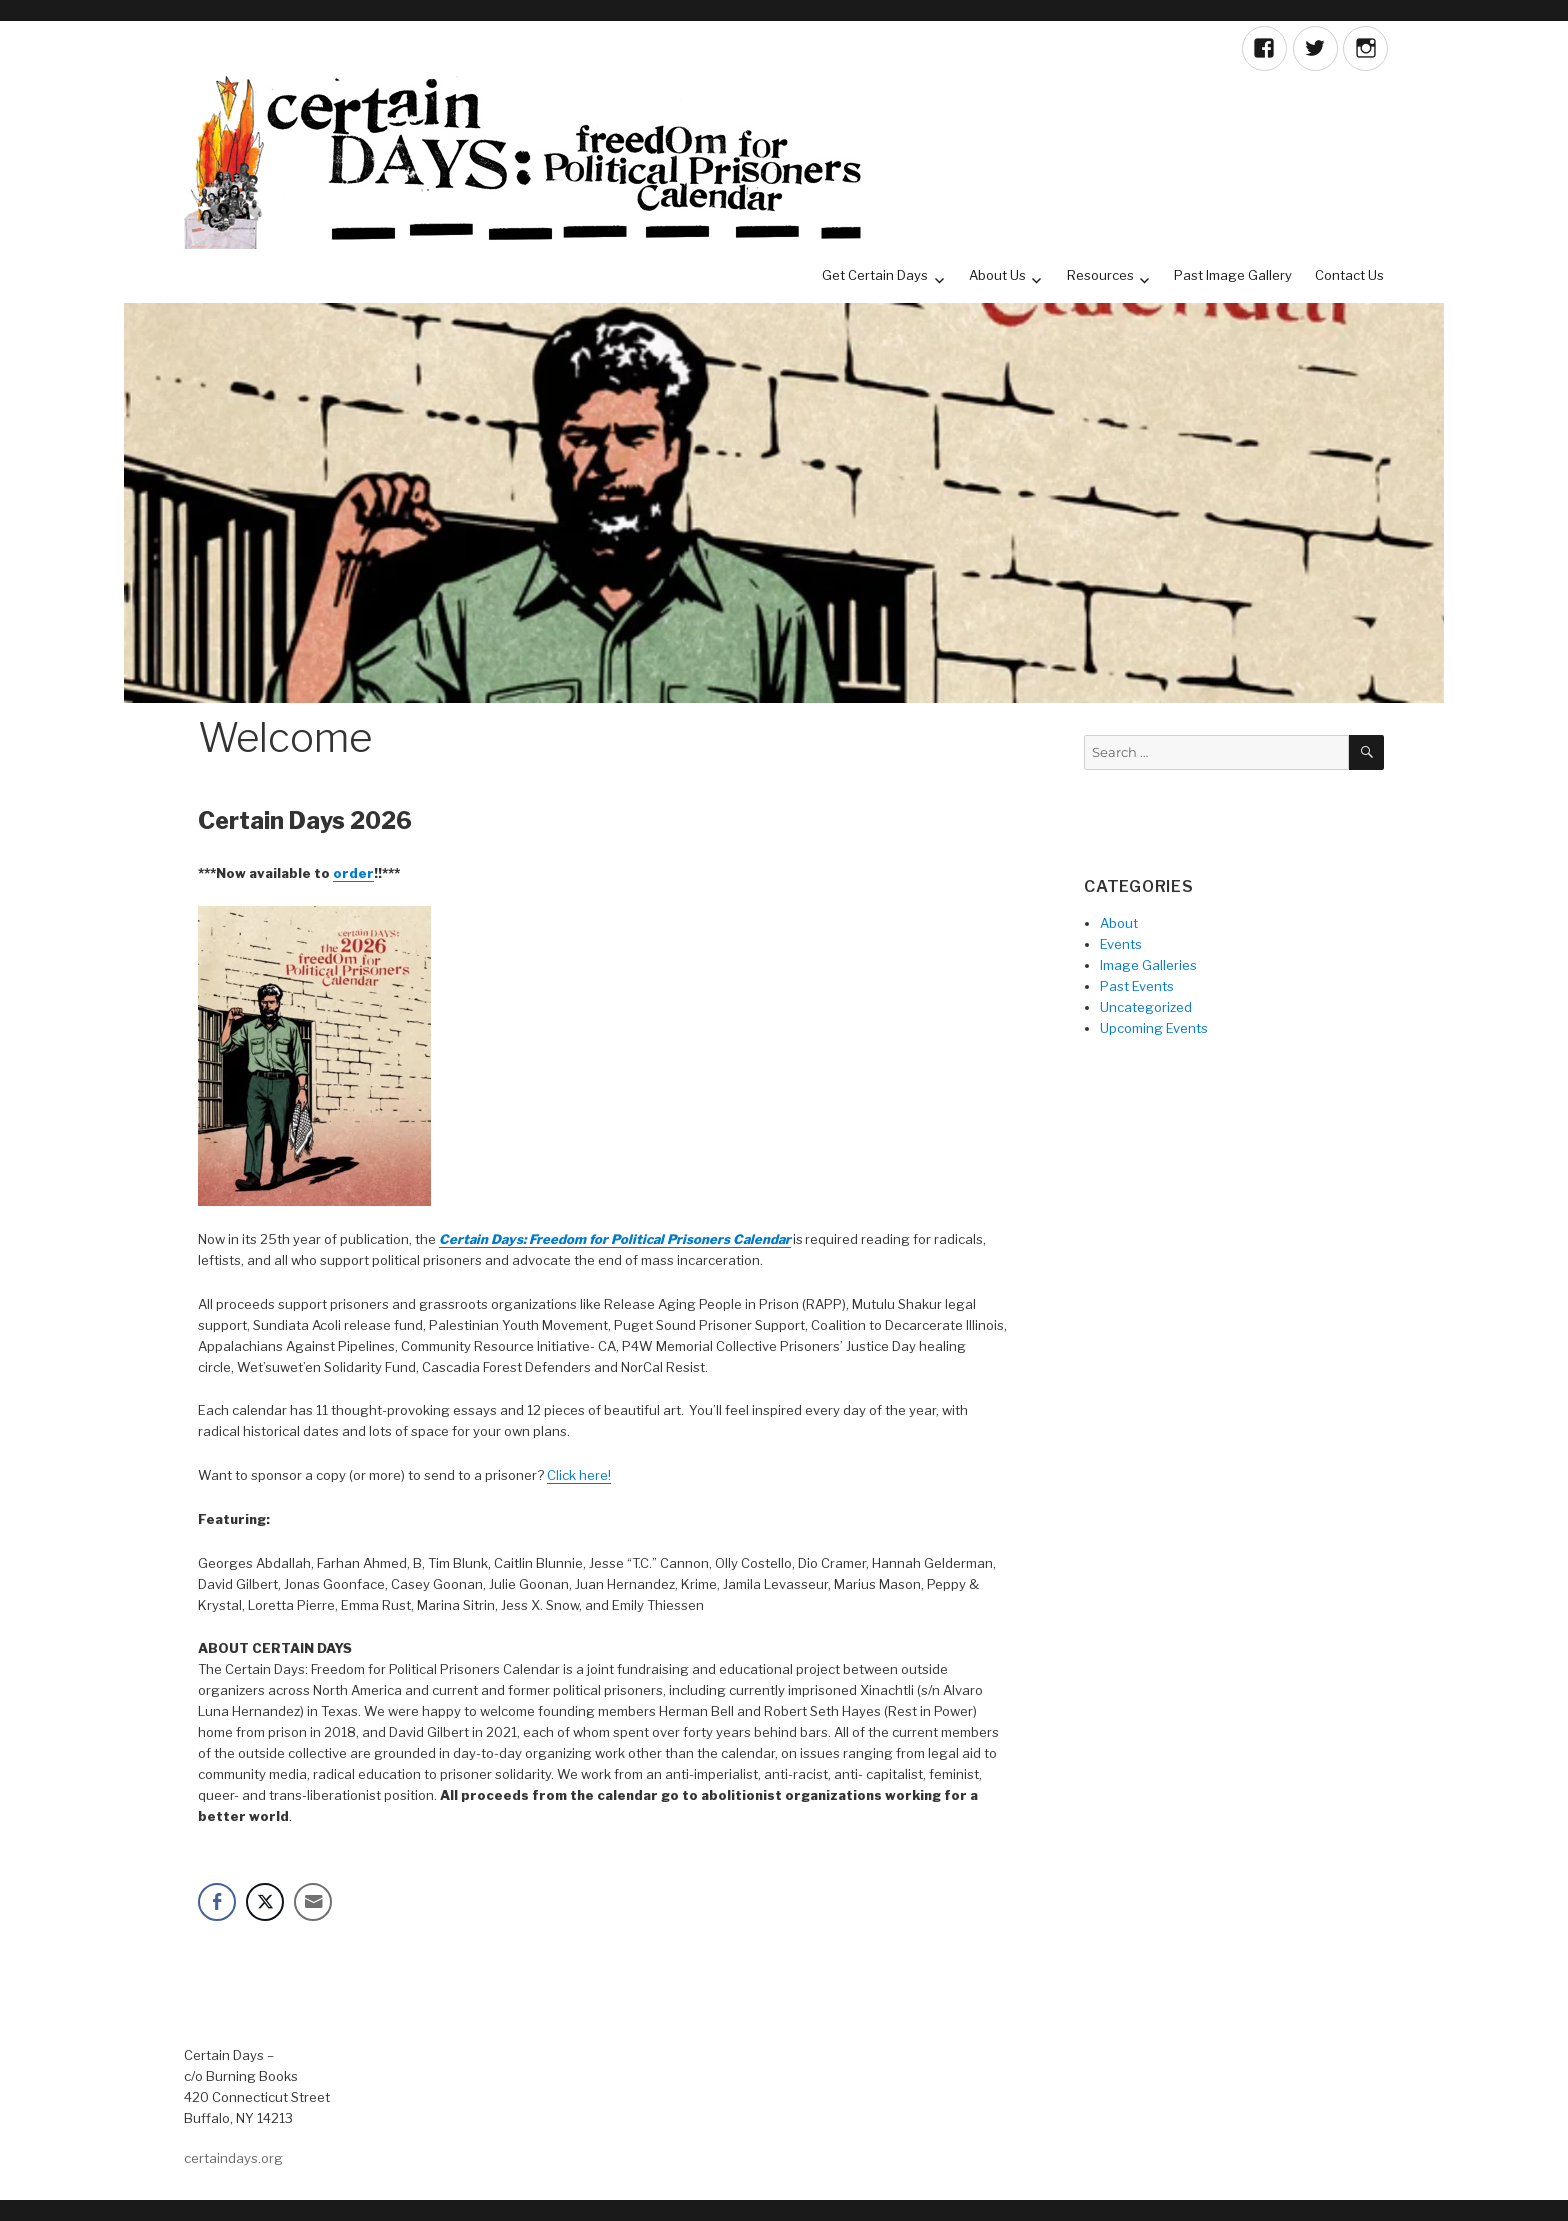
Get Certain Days (875, 275)
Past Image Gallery (1233, 275)
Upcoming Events (1154, 1028)
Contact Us (1349, 275)
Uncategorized (1146, 1007)
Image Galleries (1148, 965)
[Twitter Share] (265, 1902)
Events (1121, 944)
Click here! (579, 1475)
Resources (1100, 275)
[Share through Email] (313, 1902)
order (353, 873)
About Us (997, 275)
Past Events (1137, 986)
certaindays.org (233, 2158)
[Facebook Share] (217, 1902)
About (1119, 923)
